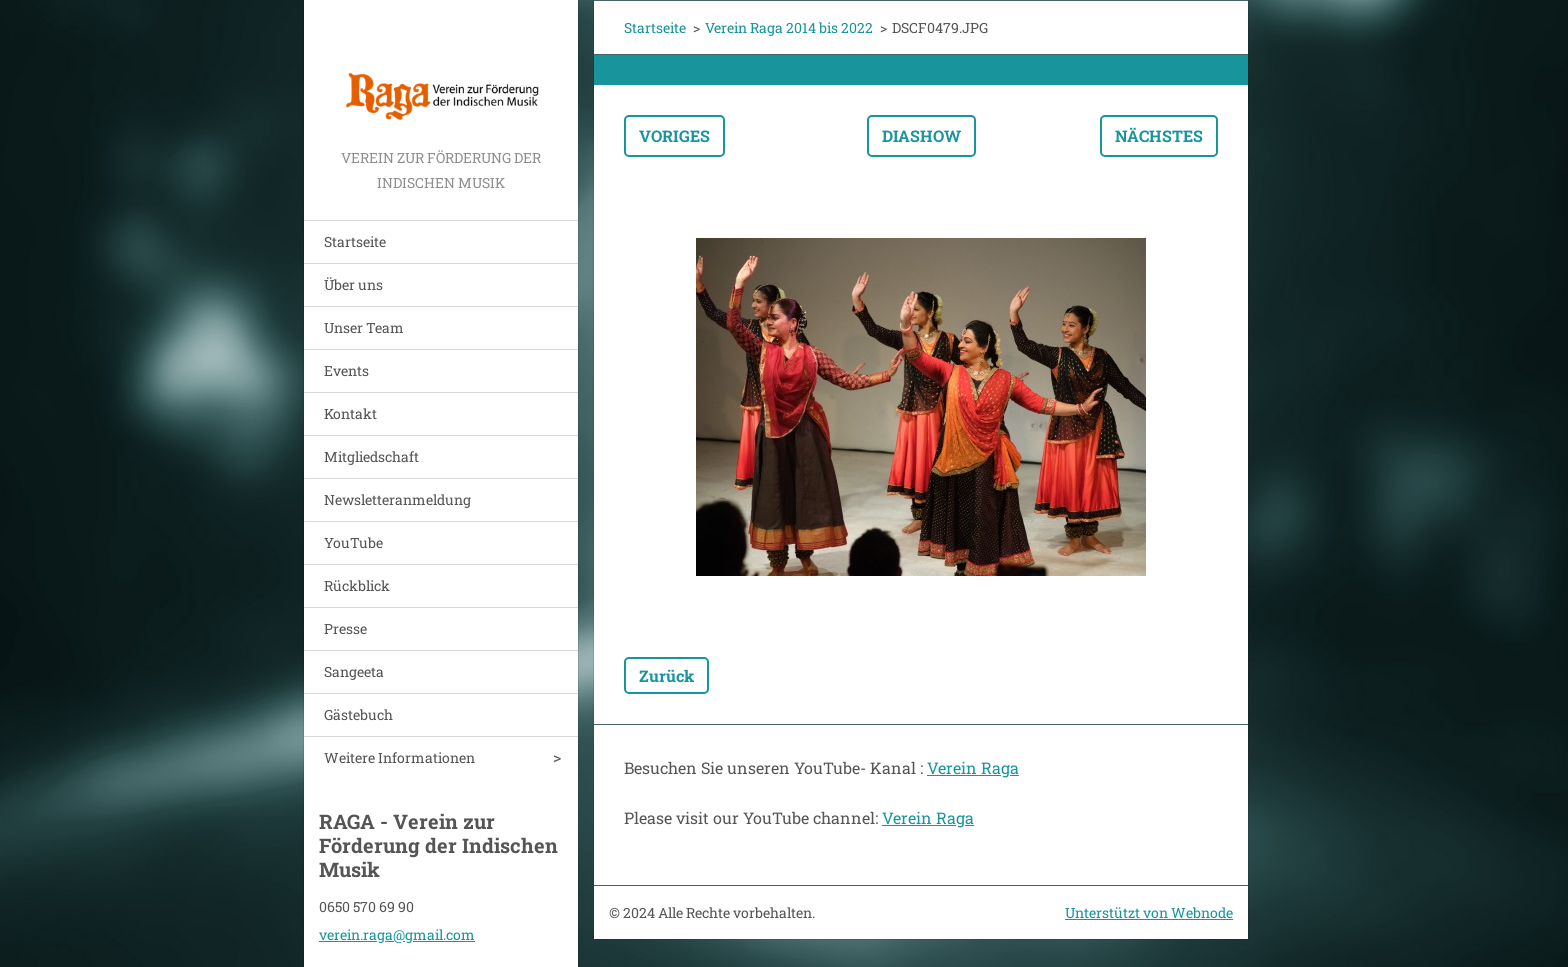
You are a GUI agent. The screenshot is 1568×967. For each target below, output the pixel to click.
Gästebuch (358, 714)
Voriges (674, 135)
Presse (345, 628)
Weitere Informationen (399, 757)
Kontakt (350, 413)
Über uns (353, 284)
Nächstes (1159, 135)
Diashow (921, 135)
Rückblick (357, 585)
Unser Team (364, 327)
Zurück (666, 675)
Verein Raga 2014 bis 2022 (789, 27)
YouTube (353, 542)
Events (346, 370)
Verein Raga (973, 767)
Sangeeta (354, 671)
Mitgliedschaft (371, 456)
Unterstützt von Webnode (1149, 912)
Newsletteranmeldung (397, 499)
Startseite (355, 241)
